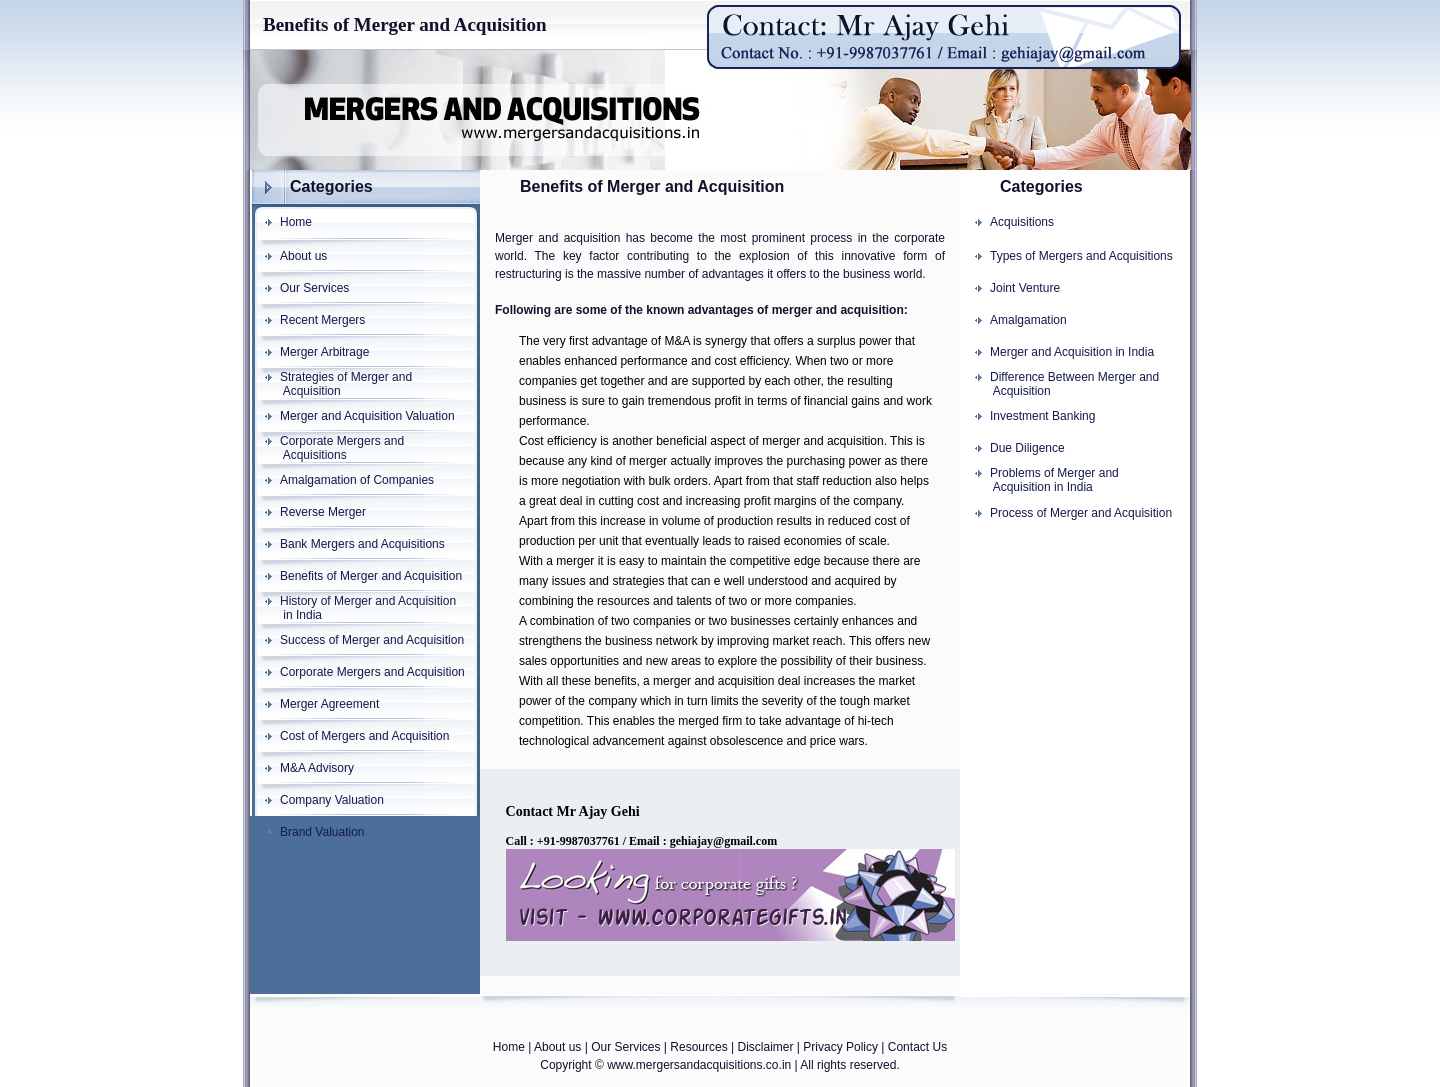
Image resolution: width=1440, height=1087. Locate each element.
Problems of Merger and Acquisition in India (1039, 480)
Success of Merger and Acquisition (372, 640)
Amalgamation (1028, 320)
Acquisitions (1022, 222)
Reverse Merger (323, 512)
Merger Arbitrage (324, 352)
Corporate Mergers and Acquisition (372, 672)
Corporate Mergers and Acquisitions (327, 448)
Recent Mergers (322, 320)
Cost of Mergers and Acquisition (364, 736)
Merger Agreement (329, 704)
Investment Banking (1042, 416)
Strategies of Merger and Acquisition (331, 384)
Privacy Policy (840, 1047)
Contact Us (917, 1047)
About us (303, 256)
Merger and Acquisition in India (1072, 352)
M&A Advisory (317, 768)
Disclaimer (765, 1047)
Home (296, 222)
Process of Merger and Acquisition (1081, 513)
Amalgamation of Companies (357, 480)
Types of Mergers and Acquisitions (1081, 256)
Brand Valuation (322, 832)
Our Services (314, 288)
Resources (698, 1047)
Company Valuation (332, 800)
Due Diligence (1027, 448)
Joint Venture (1025, 288)
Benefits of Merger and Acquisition (371, 576)
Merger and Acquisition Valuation (367, 416)
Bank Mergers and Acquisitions (362, 544)
